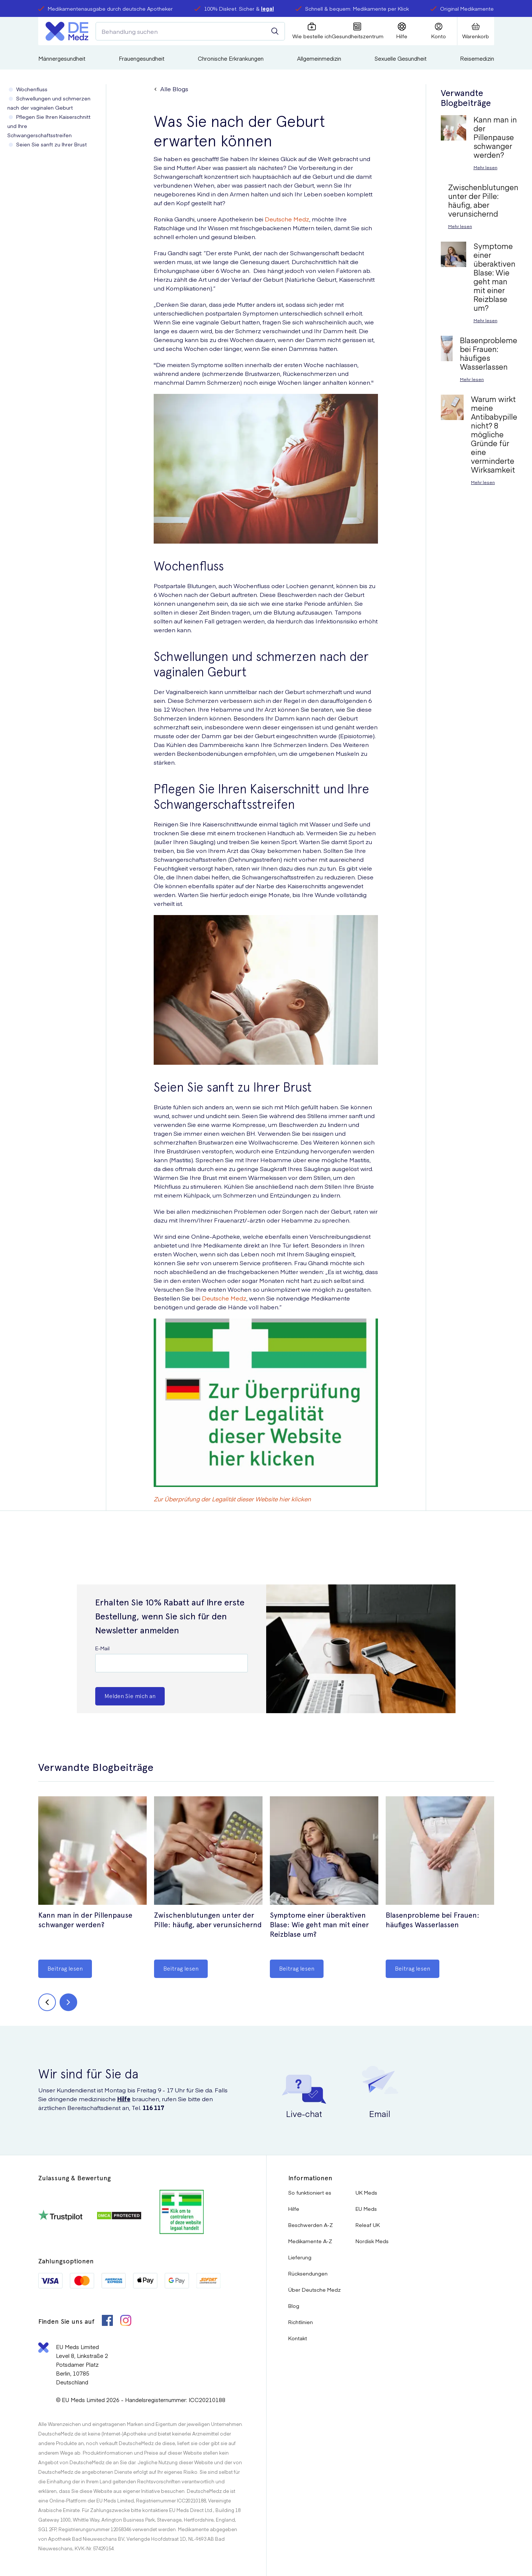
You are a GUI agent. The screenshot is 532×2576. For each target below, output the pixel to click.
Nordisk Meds (372, 2241)
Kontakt (297, 2338)
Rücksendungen (308, 2273)
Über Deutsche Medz (314, 2289)
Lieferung (299, 2257)
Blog (293, 2305)
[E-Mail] (171, 1663)
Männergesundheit (61, 58)
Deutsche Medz (287, 219)
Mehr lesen (485, 167)
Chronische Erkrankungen (231, 58)
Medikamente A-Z (310, 2241)
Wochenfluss (31, 89)
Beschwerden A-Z (310, 2224)
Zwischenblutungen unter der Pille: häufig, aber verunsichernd (208, 1920)
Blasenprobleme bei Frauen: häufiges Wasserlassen (432, 1920)
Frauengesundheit (141, 58)
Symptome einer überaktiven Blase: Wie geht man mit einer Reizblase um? (319, 1925)
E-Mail (102, 1648)
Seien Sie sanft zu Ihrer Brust (51, 144)
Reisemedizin (477, 58)
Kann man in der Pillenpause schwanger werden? (85, 1920)
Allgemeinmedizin (319, 58)
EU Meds (366, 2208)
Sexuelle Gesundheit (400, 58)
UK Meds (366, 2192)
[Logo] (67, 31)
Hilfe (124, 2099)
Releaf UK (368, 2224)
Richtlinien (300, 2321)
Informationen (310, 2178)
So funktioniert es (309, 2192)
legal (267, 8)
